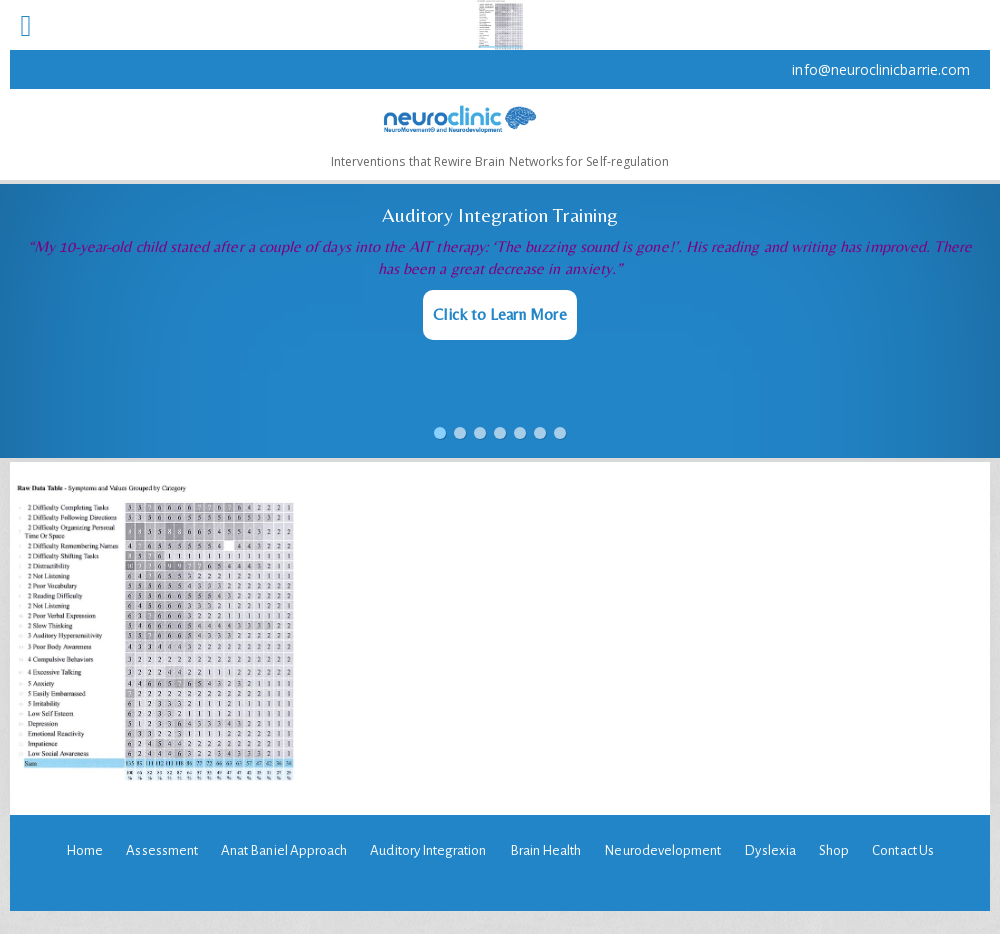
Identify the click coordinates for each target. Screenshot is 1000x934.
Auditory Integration (428, 850)
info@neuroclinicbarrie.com (881, 69)
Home (84, 850)
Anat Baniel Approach (284, 850)
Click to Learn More (499, 314)
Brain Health (546, 850)
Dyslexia (769, 850)
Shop (834, 850)
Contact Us (903, 850)
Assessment (162, 850)
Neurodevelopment (662, 850)
